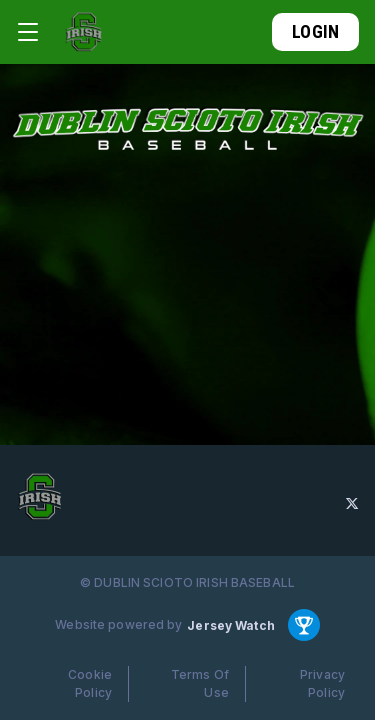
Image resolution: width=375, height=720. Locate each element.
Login (315, 31)
